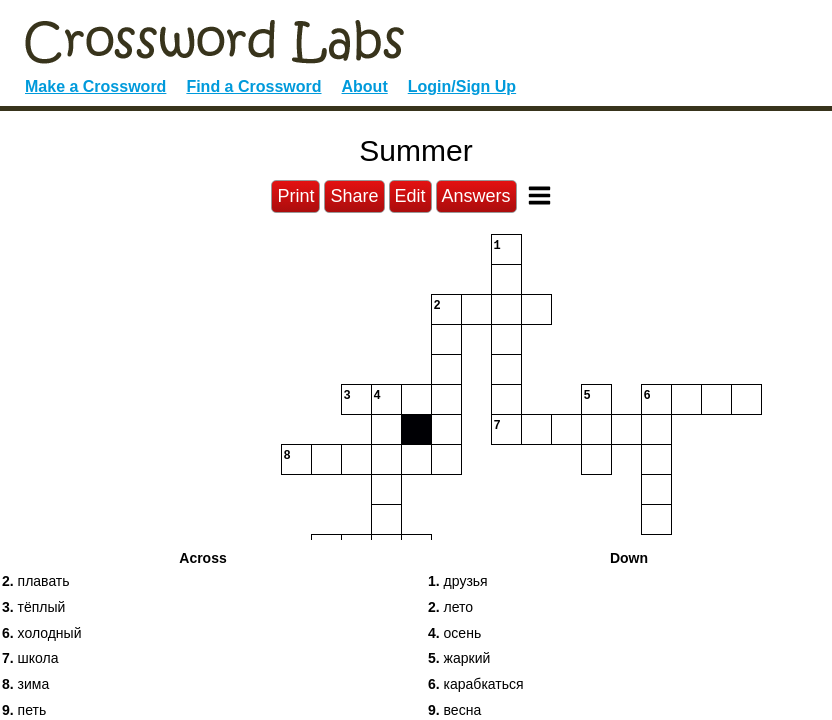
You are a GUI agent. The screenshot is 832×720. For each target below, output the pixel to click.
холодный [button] (42, 633)
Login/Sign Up (462, 86)
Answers (476, 196)
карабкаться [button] (476, 684)
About (365, 86)
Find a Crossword (253, 86)
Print (295, 196)
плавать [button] (36, 581)
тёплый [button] (33, 607)
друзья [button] (458, 581)
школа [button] (30, 658)
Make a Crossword (95, 86)
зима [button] (25, 684)
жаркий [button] (459, 658)
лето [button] (450, 607)
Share (354, 196)
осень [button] (454, 633)
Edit (410, 196)
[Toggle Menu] (539, 195)
